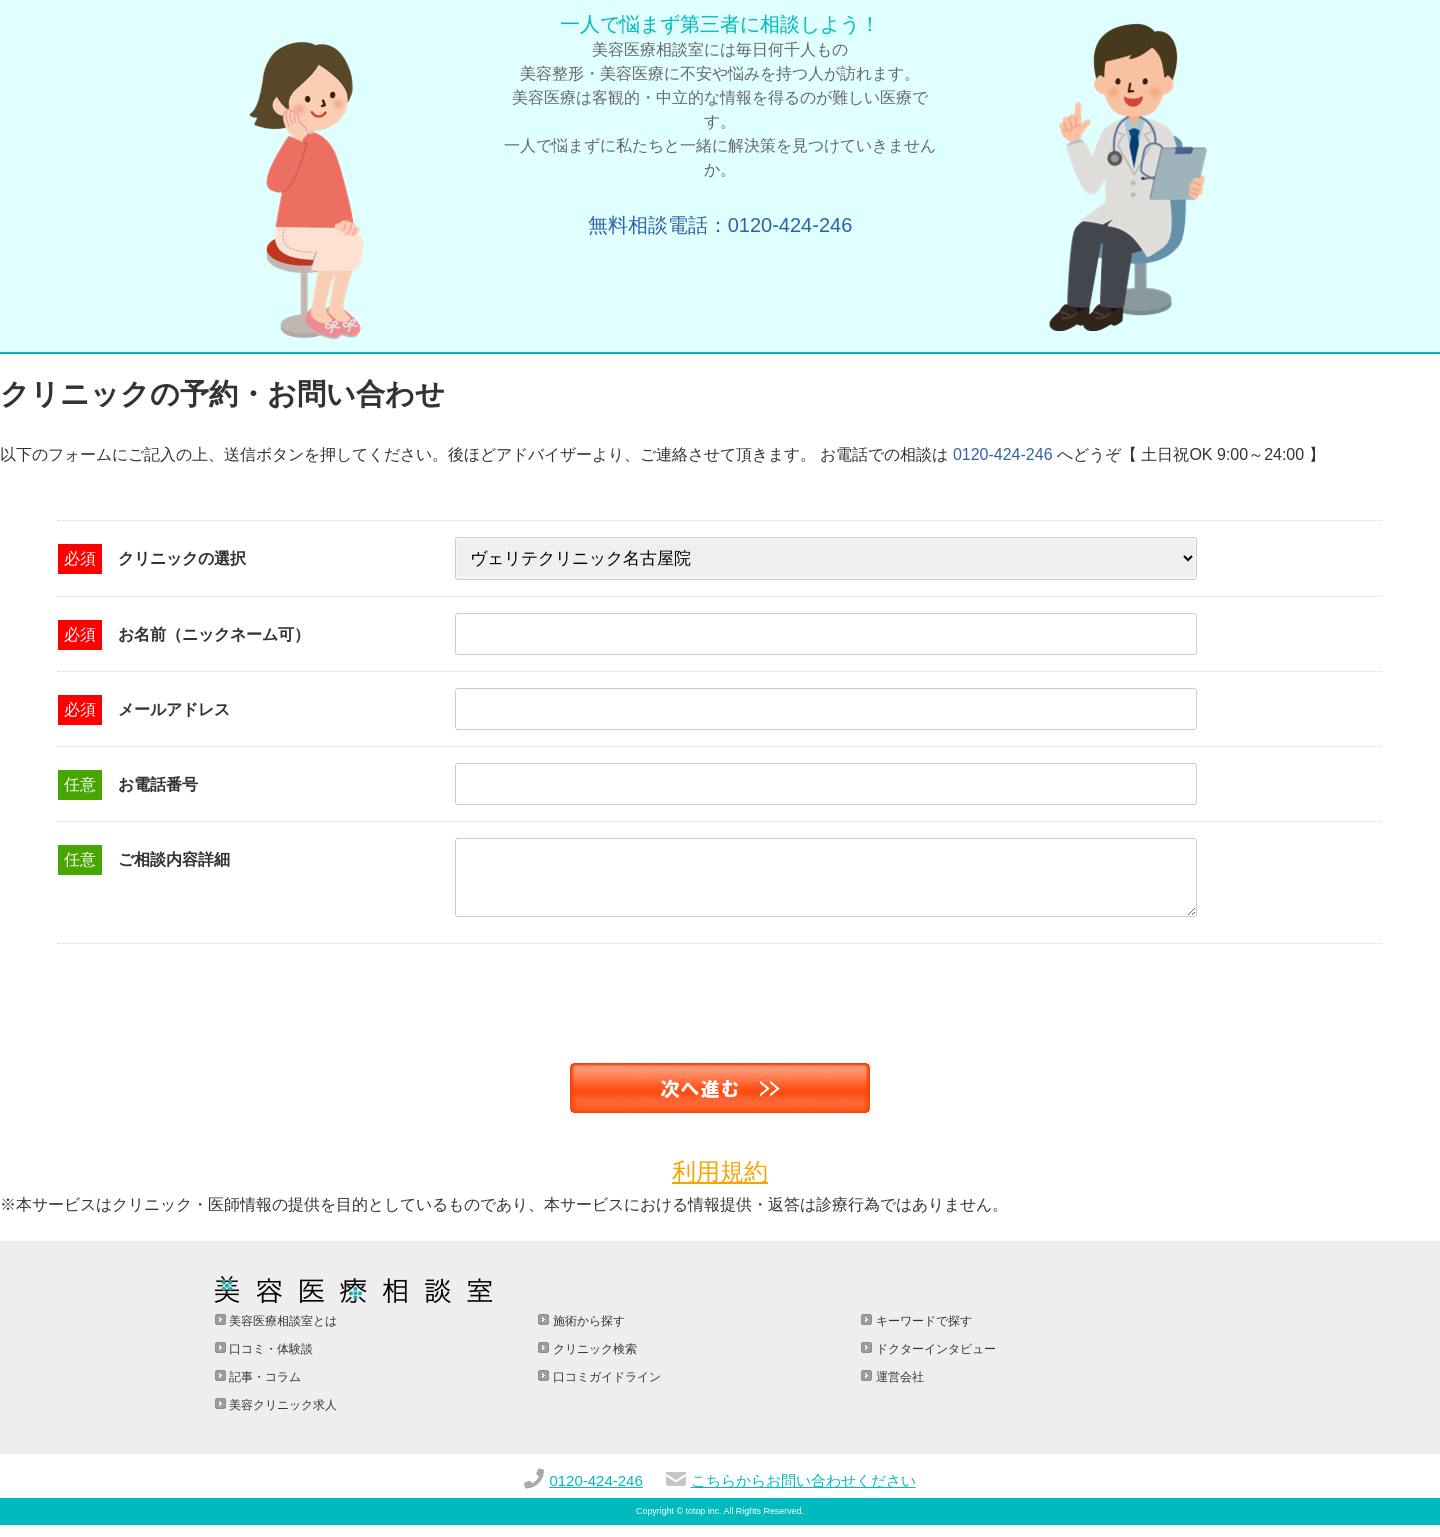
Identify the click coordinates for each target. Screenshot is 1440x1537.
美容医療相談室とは (281, 1333)
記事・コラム (263, 1389)
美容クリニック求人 (281, 1417)
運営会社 (897, 1389)
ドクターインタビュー (933, 1361)
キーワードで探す (921, 1333)
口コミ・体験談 (269, 1361)
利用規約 (720, 1183)
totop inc (703, 1523)
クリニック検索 (592, 1361)
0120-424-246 (1003, 454)
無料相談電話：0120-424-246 (720, 225)
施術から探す (586, 1333)
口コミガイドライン (604, 1389)
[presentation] (152, 995)
